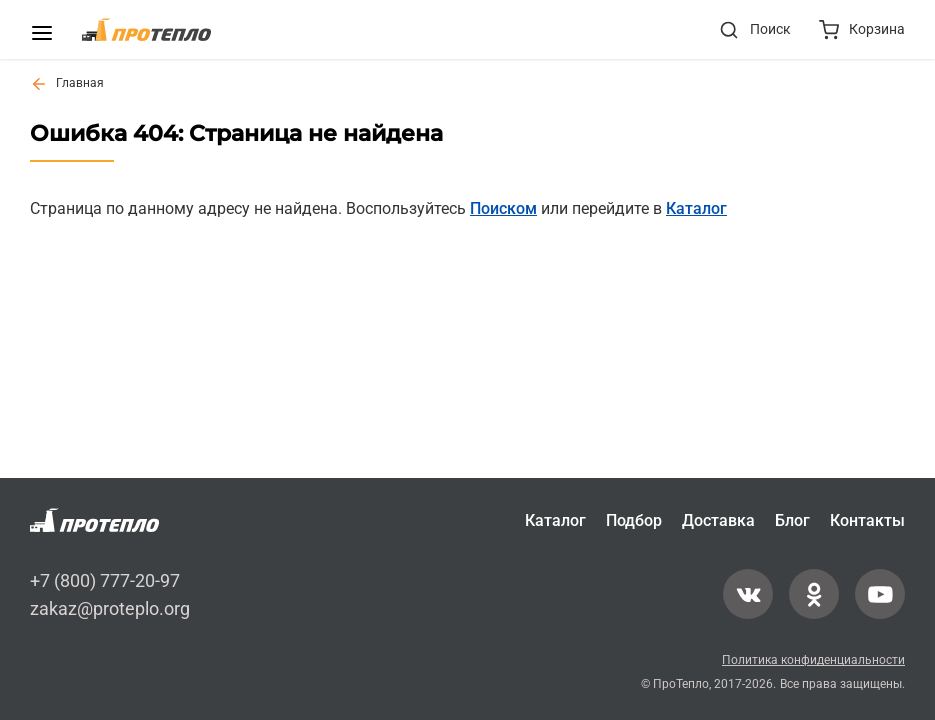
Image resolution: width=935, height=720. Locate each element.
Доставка (718, 520)
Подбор (634, 520)
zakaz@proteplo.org (110, 607)
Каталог (696, 208)
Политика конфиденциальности (813, 660)
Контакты (867, 520)
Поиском (503, 208)
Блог (792, 520)
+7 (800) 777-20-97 (105, 580)
